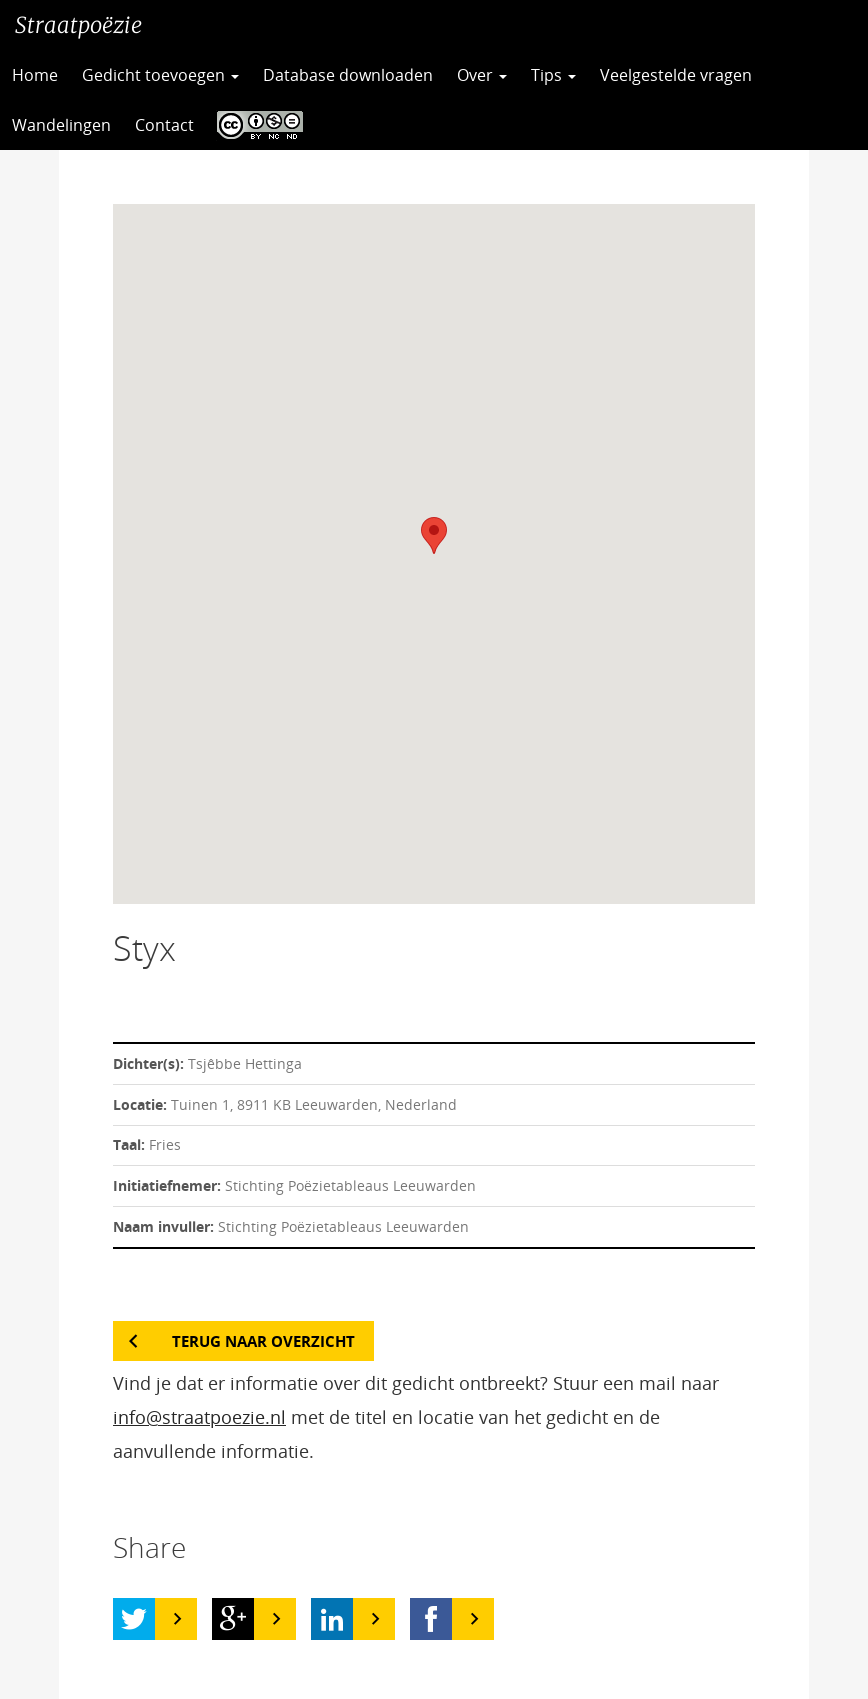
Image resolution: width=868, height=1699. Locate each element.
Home (35, 75)
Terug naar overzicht (263, 1341)
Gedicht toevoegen (160, 75)
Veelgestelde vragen (676, 75)
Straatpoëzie (78, 25)
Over (482, 75)
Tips (553, 75)
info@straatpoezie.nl (199, 1417)
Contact (164, 125)
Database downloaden (348, 75)
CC (255, 125)
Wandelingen (61, 125)
